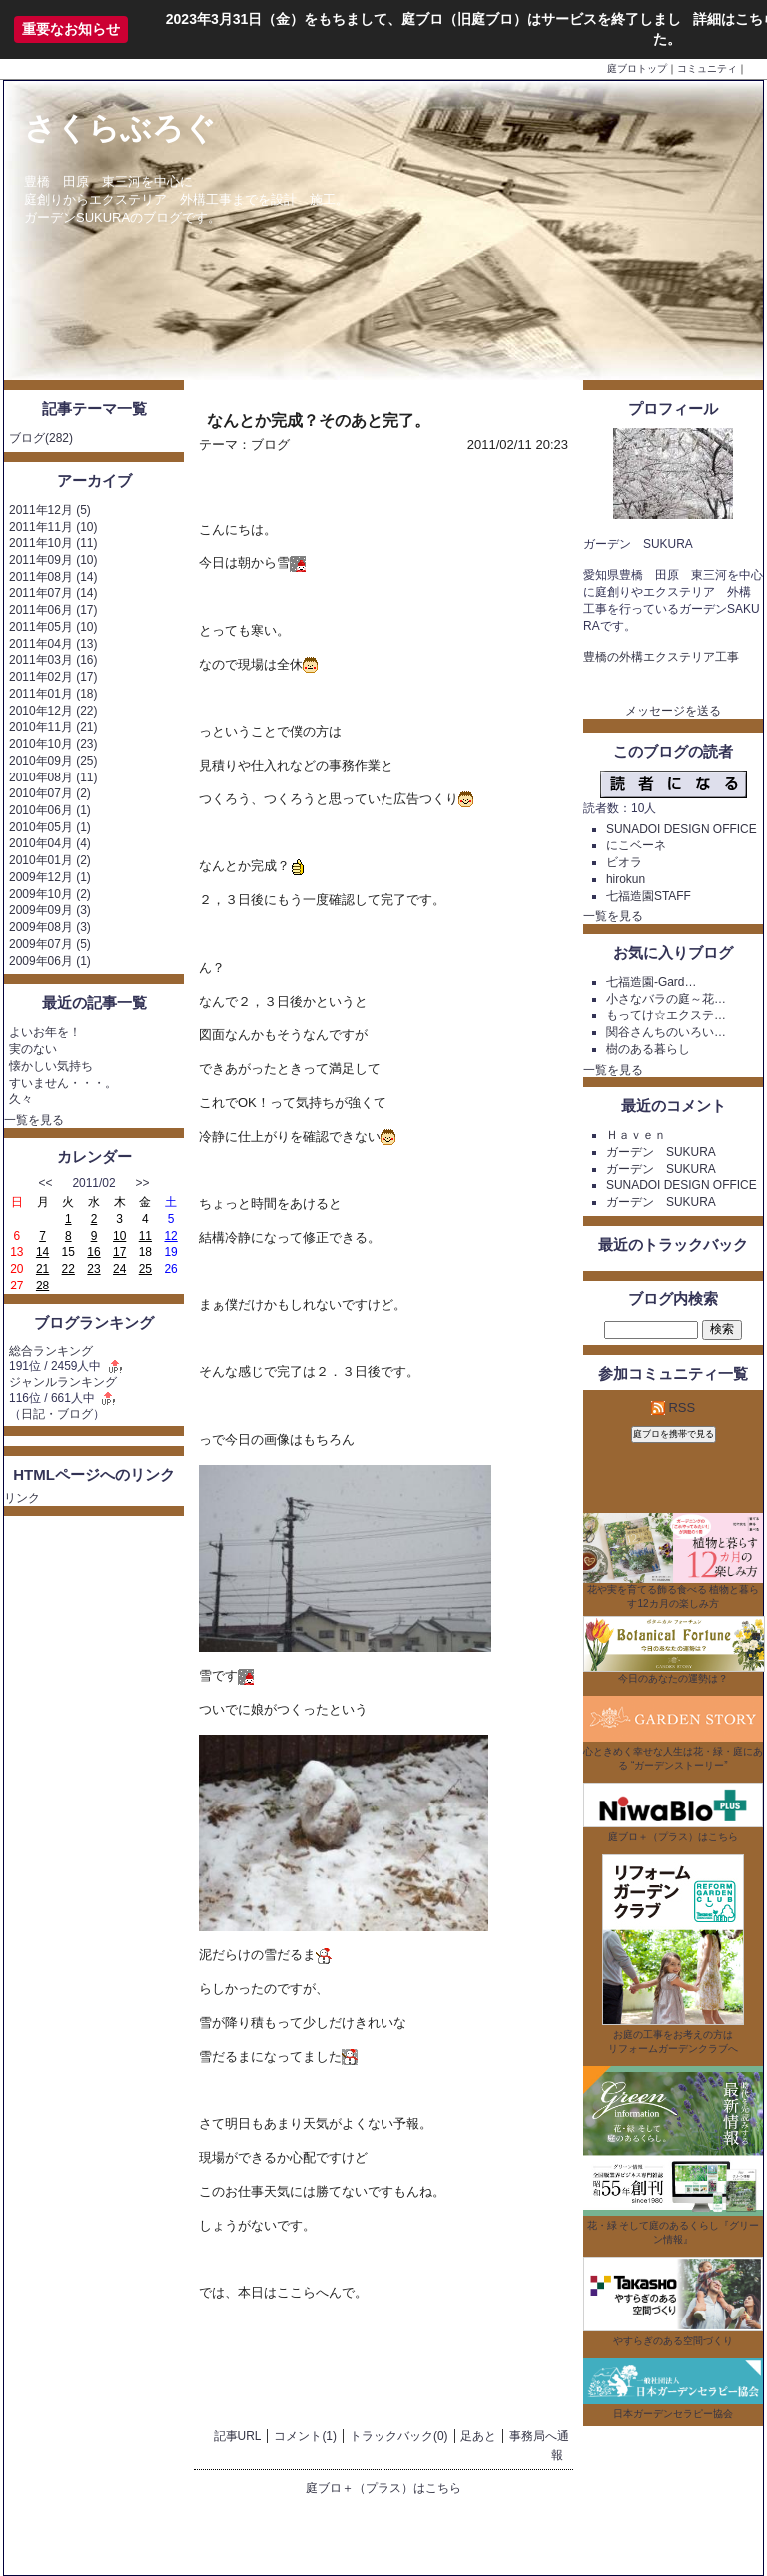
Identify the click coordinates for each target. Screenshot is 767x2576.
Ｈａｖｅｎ (636, 1135)
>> (143, 1183)
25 (145, 1269)
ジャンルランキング (63, 1382)
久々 (21, 1099)
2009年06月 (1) (50, 961)
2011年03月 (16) (53, 660)
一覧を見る (34, 1120)
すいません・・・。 (63, 1083)
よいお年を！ (45, 1032)
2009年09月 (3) (50, 910)
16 (93, 1252)
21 (42, 1269)
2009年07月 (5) (50, 944)
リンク (22, 1498)
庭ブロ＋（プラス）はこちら (383, 2488)
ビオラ (624, 862)
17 (119, 1252)
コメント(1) (305, 2436)
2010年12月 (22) (53, 711)
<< (46, 1183)
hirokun (625, 879)
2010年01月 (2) (50, 860)
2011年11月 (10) (53, 527)
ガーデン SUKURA (661, 1152)
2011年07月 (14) (53, 593)
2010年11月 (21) (53, 727)
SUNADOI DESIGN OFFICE (681, 829)
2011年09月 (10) (53, 560)
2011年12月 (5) (50, 510)
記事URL (238, 2436)
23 (93, 1269)
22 (68, 1269)
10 (119, 1236)
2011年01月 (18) (53, 694)
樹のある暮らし (648, 1049)
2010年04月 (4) (50, 843)
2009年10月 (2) (50, 894)
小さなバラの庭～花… (666, 999)
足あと (478, 2436)
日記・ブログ (57, 1414)
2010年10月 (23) (53, 744)
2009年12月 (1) (50, 877)
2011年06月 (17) (53, 610)
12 (170, 1236)
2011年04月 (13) (53, 644)
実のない (33, 1049)
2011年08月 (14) (53, 577)
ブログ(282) (41, 438)
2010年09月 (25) (53, 761)
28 (42, 1285)
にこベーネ (636, 845)
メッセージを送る (673, 711)
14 (42, 1252)
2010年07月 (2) (50, 793)
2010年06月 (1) (50, 810)
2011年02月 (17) (53, 677)
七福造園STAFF (648, 896)
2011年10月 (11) (53, 543)
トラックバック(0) (399, 2436)
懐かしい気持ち (51, 1066)
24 (119, 1269)
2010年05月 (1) (50, 827)
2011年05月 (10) (53, 627)
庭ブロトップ (637, 68)
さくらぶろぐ (120, 128)
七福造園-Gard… (651, 982)
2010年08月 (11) (53, 777)
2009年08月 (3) (50, 927)
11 (145, 1236)
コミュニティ (707, 68)
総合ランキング (51, 1351)
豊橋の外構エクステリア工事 (661, 657)
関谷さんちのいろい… (666, 1032)
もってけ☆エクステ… (666, 1015)
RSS (673, 1407)
